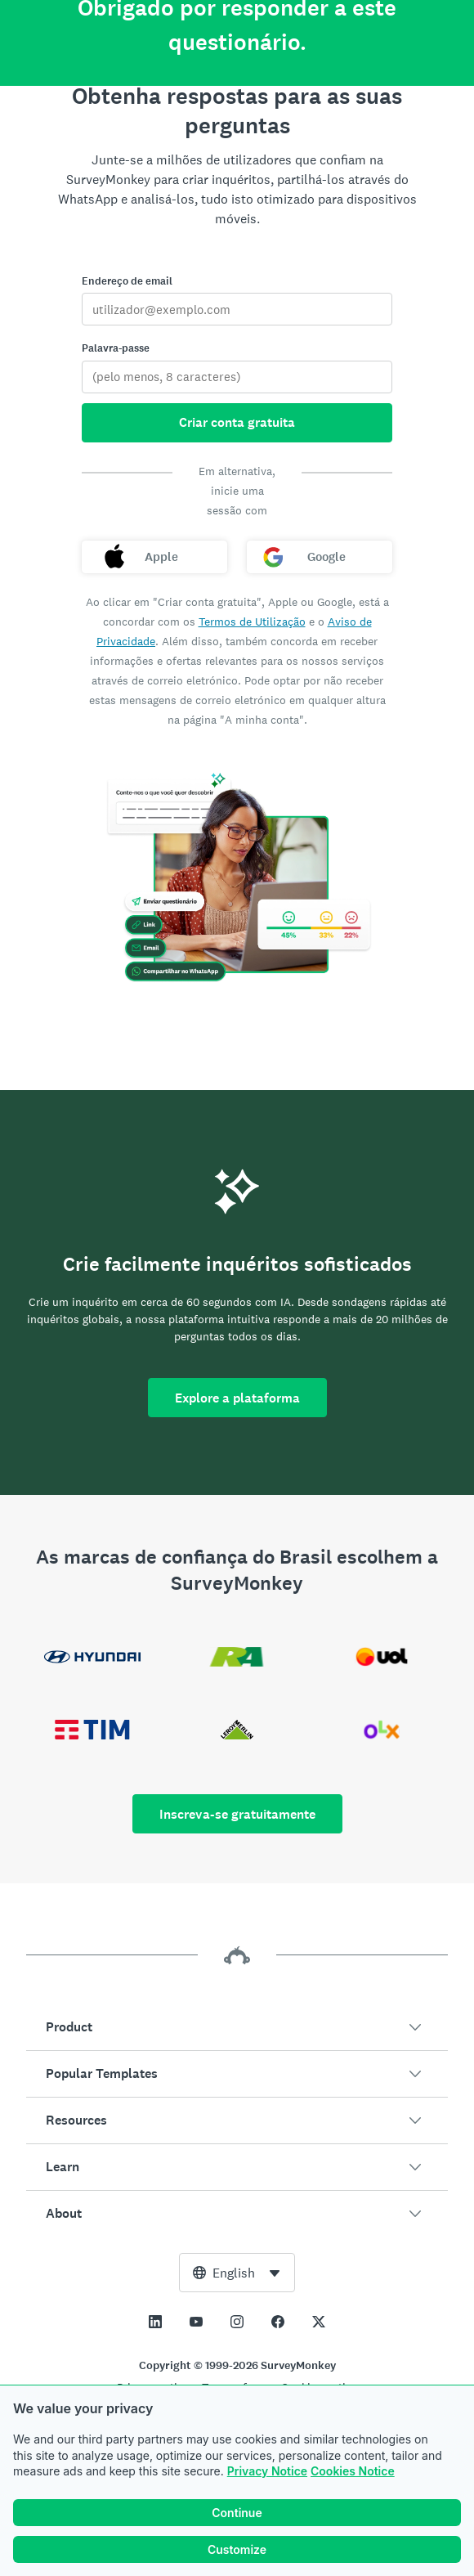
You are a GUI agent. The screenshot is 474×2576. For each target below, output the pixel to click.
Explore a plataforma (237, 1398)
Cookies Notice (353, 2471)
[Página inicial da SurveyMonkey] (237, 37)
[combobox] (237, 2272)
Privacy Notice (267, 2471)
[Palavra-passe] (237, 377)
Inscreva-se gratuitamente (237, 1814)
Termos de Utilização (252, 621)
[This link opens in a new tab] (155, 2321)
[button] (237, 2027)
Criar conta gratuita (237, 422)
